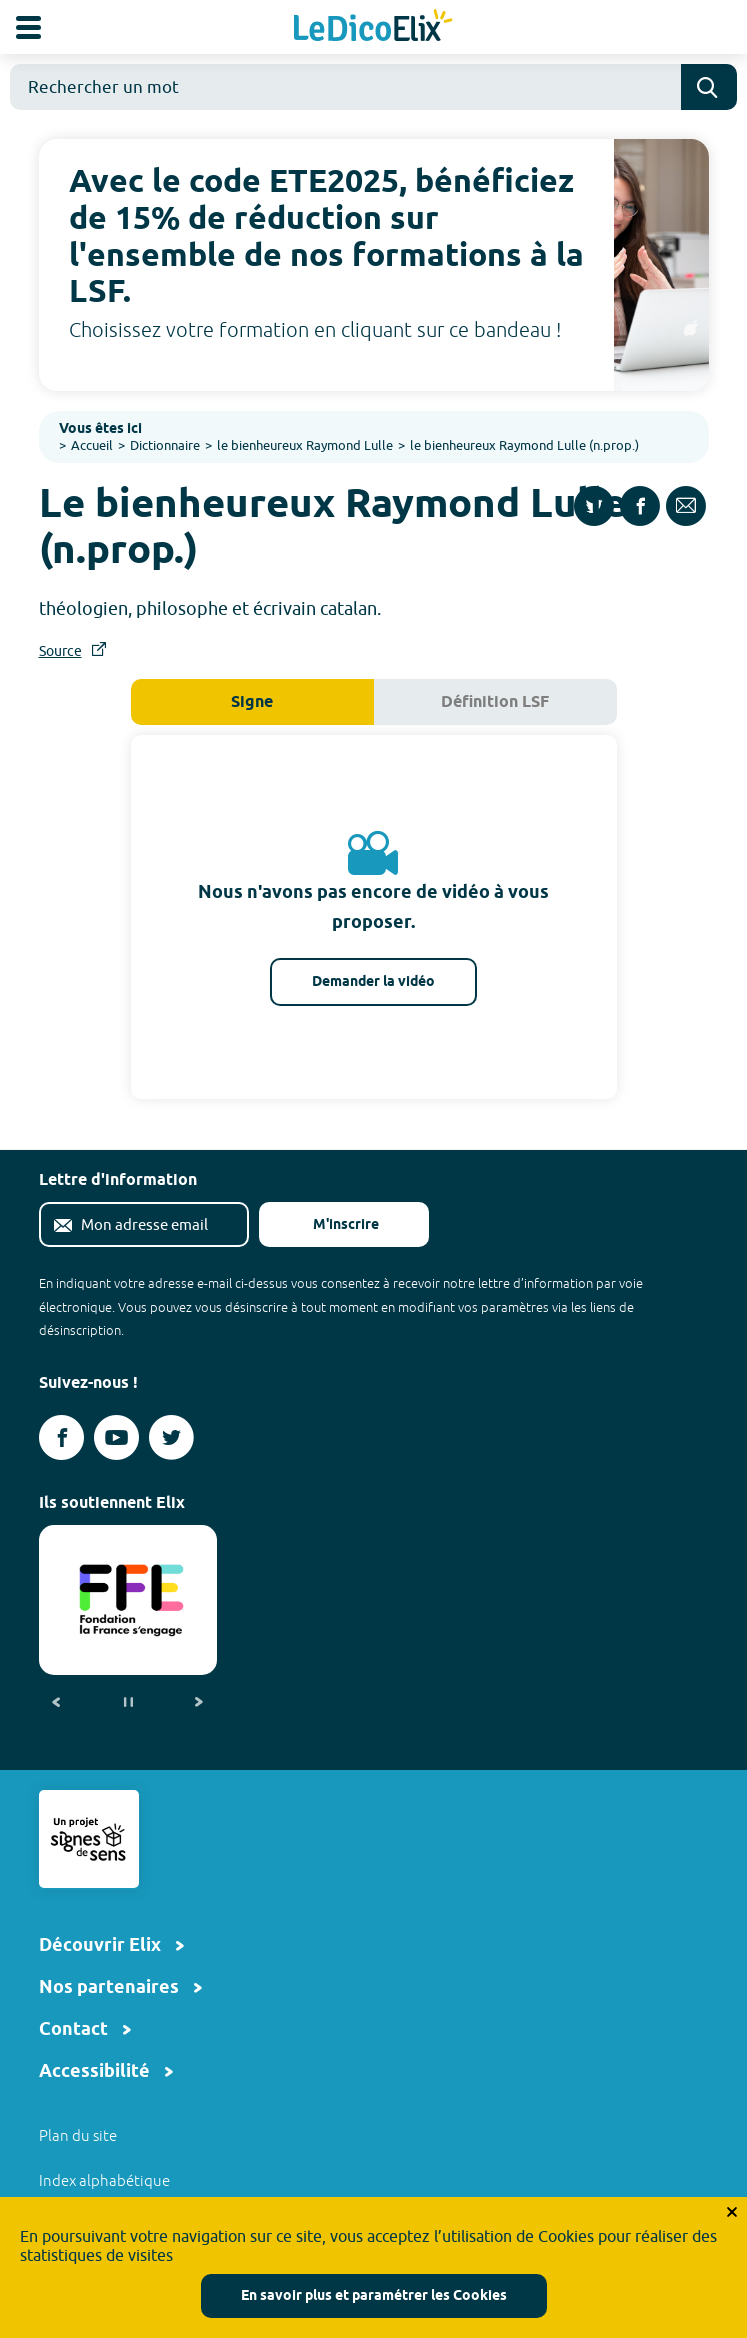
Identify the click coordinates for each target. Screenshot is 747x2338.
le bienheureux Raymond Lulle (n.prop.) (524, 445)
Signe (252, 702)
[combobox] (345, 87)
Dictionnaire (165, 445)
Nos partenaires (109, 1988)
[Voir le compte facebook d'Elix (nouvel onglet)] (61, 1437)
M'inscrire (330, 1225)
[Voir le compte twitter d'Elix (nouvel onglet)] (171, 1437)
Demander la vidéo (373, 982)
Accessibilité (94, 2072)
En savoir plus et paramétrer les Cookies (374, 2296)
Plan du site (78, 2135)
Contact (73, 2030)
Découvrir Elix (100, 1946)
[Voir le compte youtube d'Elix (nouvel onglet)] (116, 1437)
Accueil (92, 445)
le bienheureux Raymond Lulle (305, 445)
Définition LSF (495, 702)
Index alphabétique (104, 2180)
